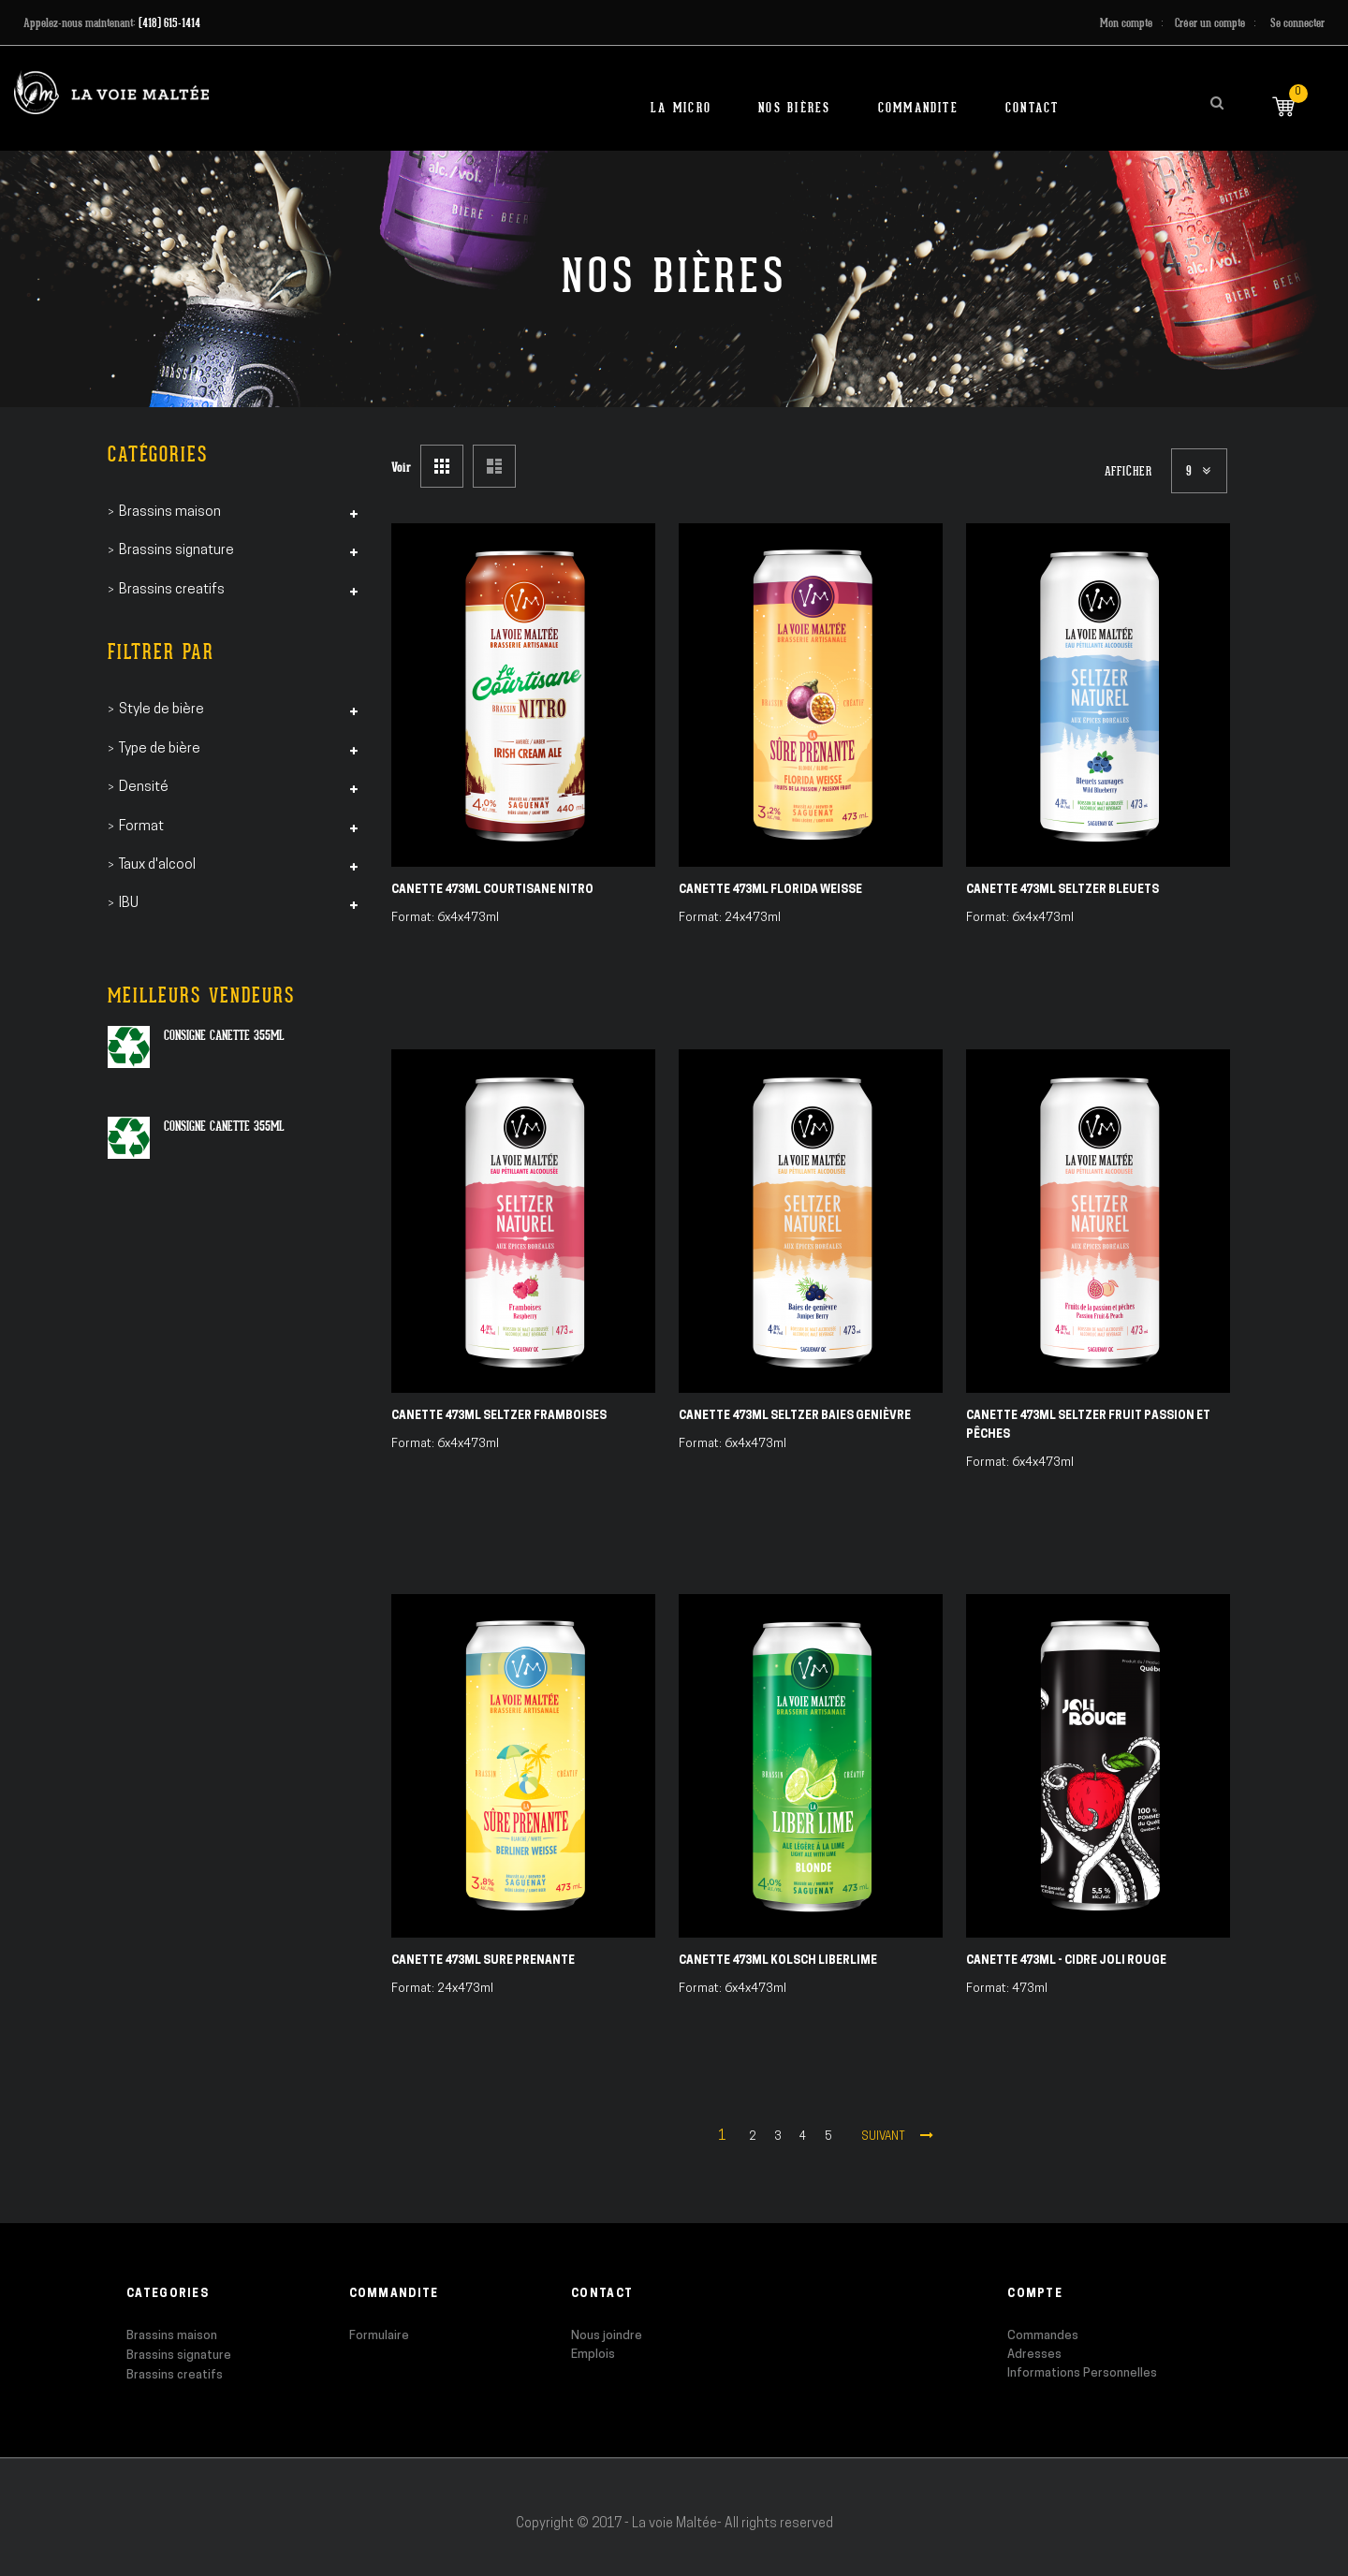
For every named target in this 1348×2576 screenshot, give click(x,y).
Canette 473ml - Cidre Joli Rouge (1066, 1961)
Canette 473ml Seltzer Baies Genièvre (795, 1416)
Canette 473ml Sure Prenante (483, 1961)
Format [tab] (141, 827)
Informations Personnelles (1082, 2373)
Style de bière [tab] (161, 710)
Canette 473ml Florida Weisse (770, 890)
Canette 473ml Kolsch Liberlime (778, 1961)
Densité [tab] (143, 788)
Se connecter (1297, 23)
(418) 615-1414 (169, 23)
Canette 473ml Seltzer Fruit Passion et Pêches (1088, 1426)
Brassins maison (171, 2336)
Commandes (1042, 2336)
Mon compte (1126, 23)
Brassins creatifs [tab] (172, 590)
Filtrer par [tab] (161, 652)
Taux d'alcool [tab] (157, 865)
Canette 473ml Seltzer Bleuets (1062, 890)
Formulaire (379, 2336)
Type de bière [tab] (159, 749)
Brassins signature (178, 2355)
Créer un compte (1210, 23)
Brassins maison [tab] (170, 512)
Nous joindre (606, 2336)
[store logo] (111, 92)
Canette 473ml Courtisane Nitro (492, 890)
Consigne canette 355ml (224, 1035)
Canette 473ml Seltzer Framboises (499, 1416)
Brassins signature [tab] (176, 551)
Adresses (1034, 2355)
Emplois (593, 2355)
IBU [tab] (129, 904)
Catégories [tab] (158, 454)
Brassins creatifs (174, 2375)
